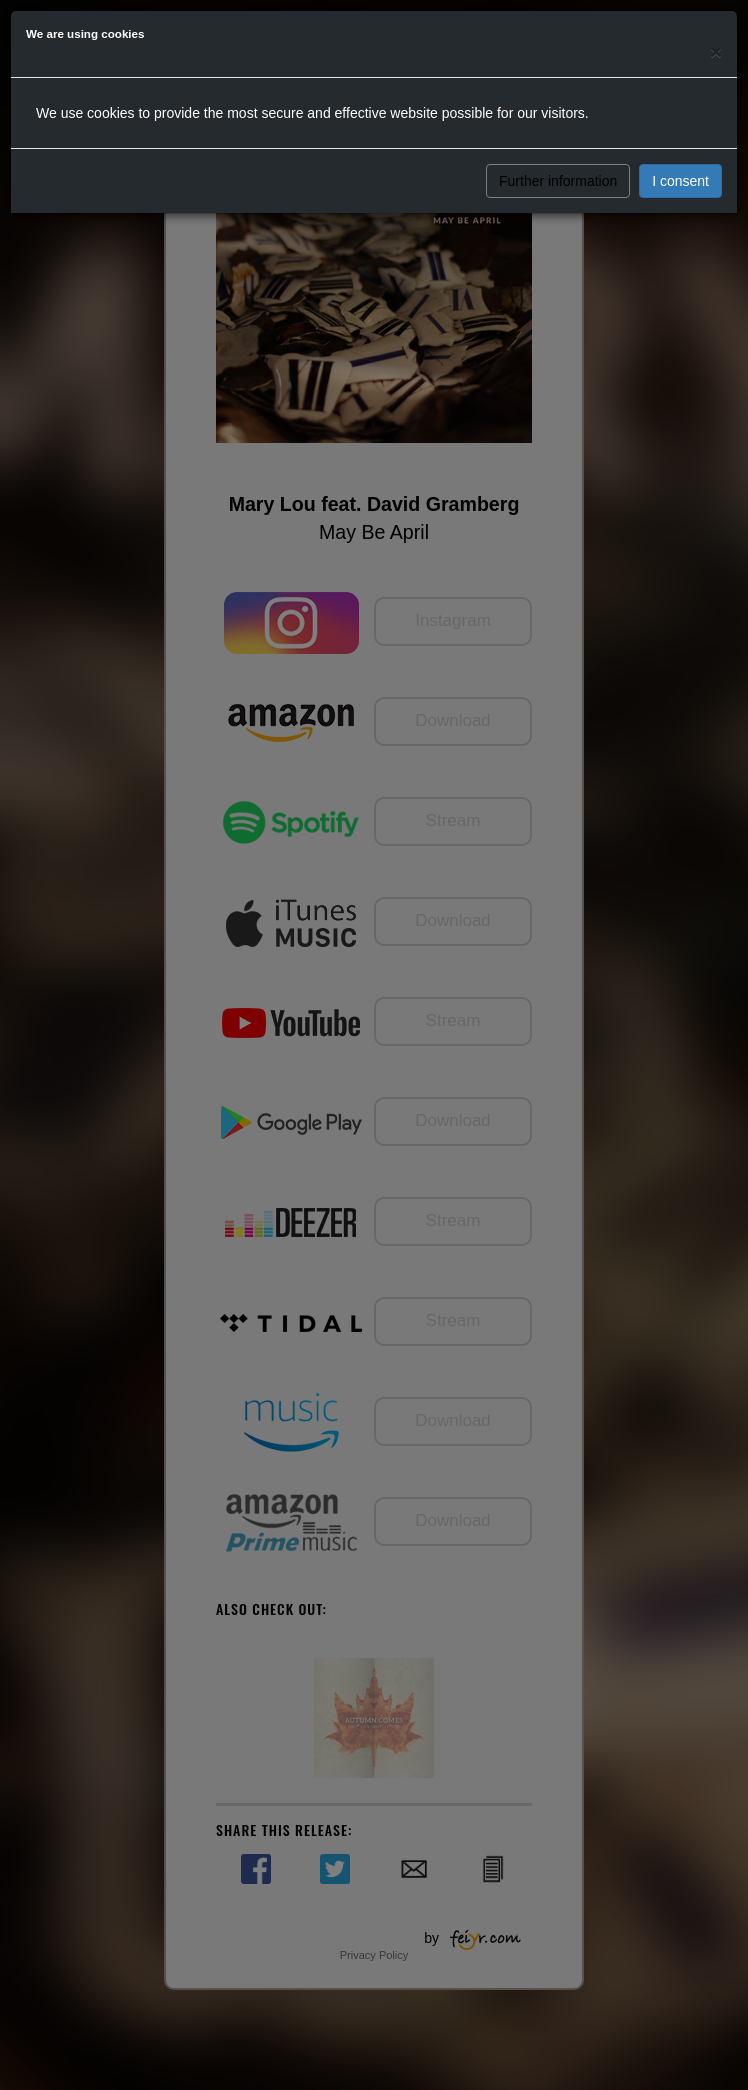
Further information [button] (558, 181)
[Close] (716, 51)
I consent (680, 181)
